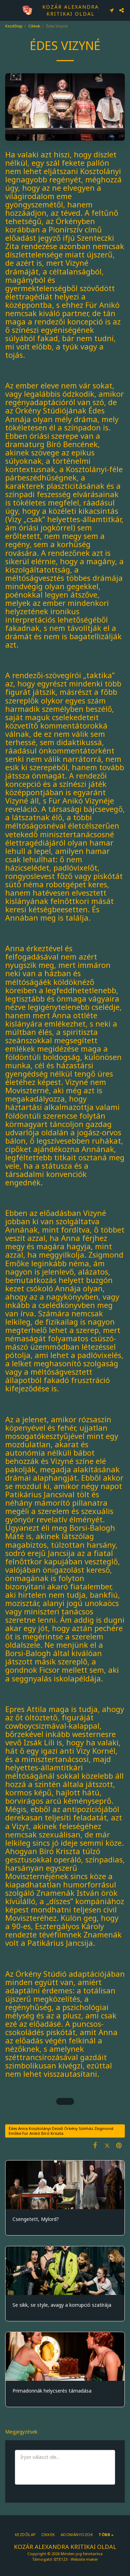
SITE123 (60, 2559)
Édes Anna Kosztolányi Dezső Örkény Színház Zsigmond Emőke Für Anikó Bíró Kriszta (61, 2131)
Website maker (84, 2559)
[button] (8, 10)
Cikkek (34, 25)
